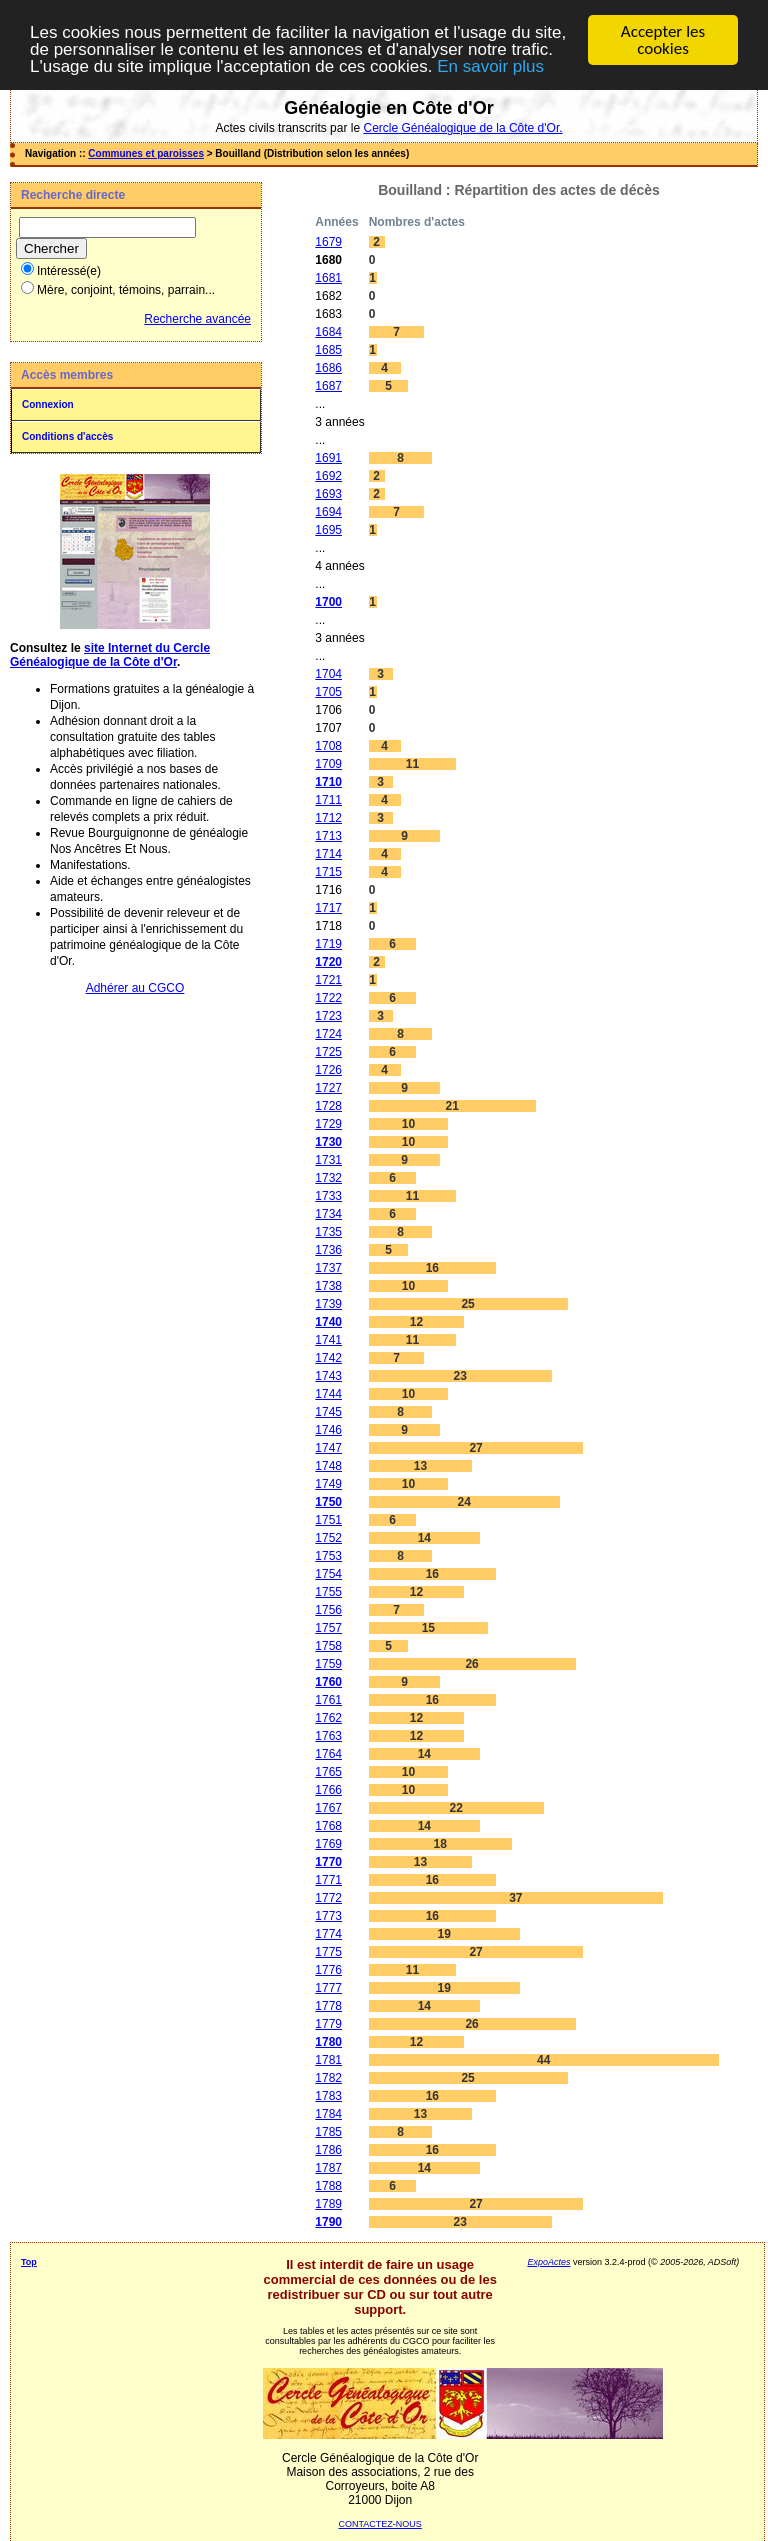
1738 (328, 1286)
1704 (328, 674)
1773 (328, 1916)
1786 (328, 2150)
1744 (328, 1394)
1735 (328, 1232)
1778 (328, 2006)
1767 (328, 1808)
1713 (328, 836)
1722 (328, 998)
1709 (328, 764)
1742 (328, 1358)
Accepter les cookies (663, 40)
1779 (328, 2024)
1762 (328, 1718)
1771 (328, 1880)
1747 (328, 1448)
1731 (328, 1160)
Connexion (48, 404)
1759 (328, 1664)
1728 (328, 1106)
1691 (328, 458)
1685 (328, 350)
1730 (328, 1142)
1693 (328, 494)
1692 (328, 476)
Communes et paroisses (146, 153)
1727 (328, 1088)
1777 (328, 1988)
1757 (328, 1628)
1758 (328, 1646)
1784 (328, 2114)
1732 (328, 1178)
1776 (328, 1970)
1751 (328, 1520)
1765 (328, 1772)
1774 (328, 1934)
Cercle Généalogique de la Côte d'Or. (462, 128)
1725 (328, 1052)
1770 (328, 1862)
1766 (328, 1790)
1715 (328, 872)
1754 (328, 1574)
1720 (328, 962)
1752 (328, 1538)
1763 (328, 1736)
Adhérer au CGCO (135, 988)
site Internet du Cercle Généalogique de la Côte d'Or (110, 655)
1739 (328, 1304)
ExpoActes (548, 2262)
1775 (328, 1952)
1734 (328, 1214)
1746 (328, 1430)
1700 (328, 602)
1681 (328, 278)
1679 (328, 242)
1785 (328, 2132)
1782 (328, 2078)
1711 (328, 800)
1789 (328, 2204)
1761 (328, 1700)
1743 (328, 1376)
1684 (328, 332)
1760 (328, 1682)
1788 (328, 2186)
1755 (328, 1592)
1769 (328, 1844)
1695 (328, 530)
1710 (328, 782)
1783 (328, 2096)
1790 (328, 2222)
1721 (328, 980)
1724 (328, 1034)
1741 (328, 1340)
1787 (328, 2168)
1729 (328, 1124)
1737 (328, 1268)
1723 (328, 1016)
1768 (328, 1826)
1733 (328, 1196)
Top (29, 2262)
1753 (328, 1556)
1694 (328, 512)
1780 (328, 2042)
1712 (328, 818)
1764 (328, 1754)
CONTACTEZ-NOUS (380, 2524)
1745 (328, 1412)
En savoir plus (490, 66)
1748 (328, 1466)
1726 (328, 1070)
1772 (328, 1898)
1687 (328, 386)
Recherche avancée (197, 319)
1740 (328, 1322)
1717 (328, 908)
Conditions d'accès (67, 436)
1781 (328, 2060)
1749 (328, 1484)
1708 (328, 746)
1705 (328, 692)
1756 (328, 1610)
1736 (328, 1250)
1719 (328, 944)
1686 (328, 368)
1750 (328, 1502)
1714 (328, 854)
